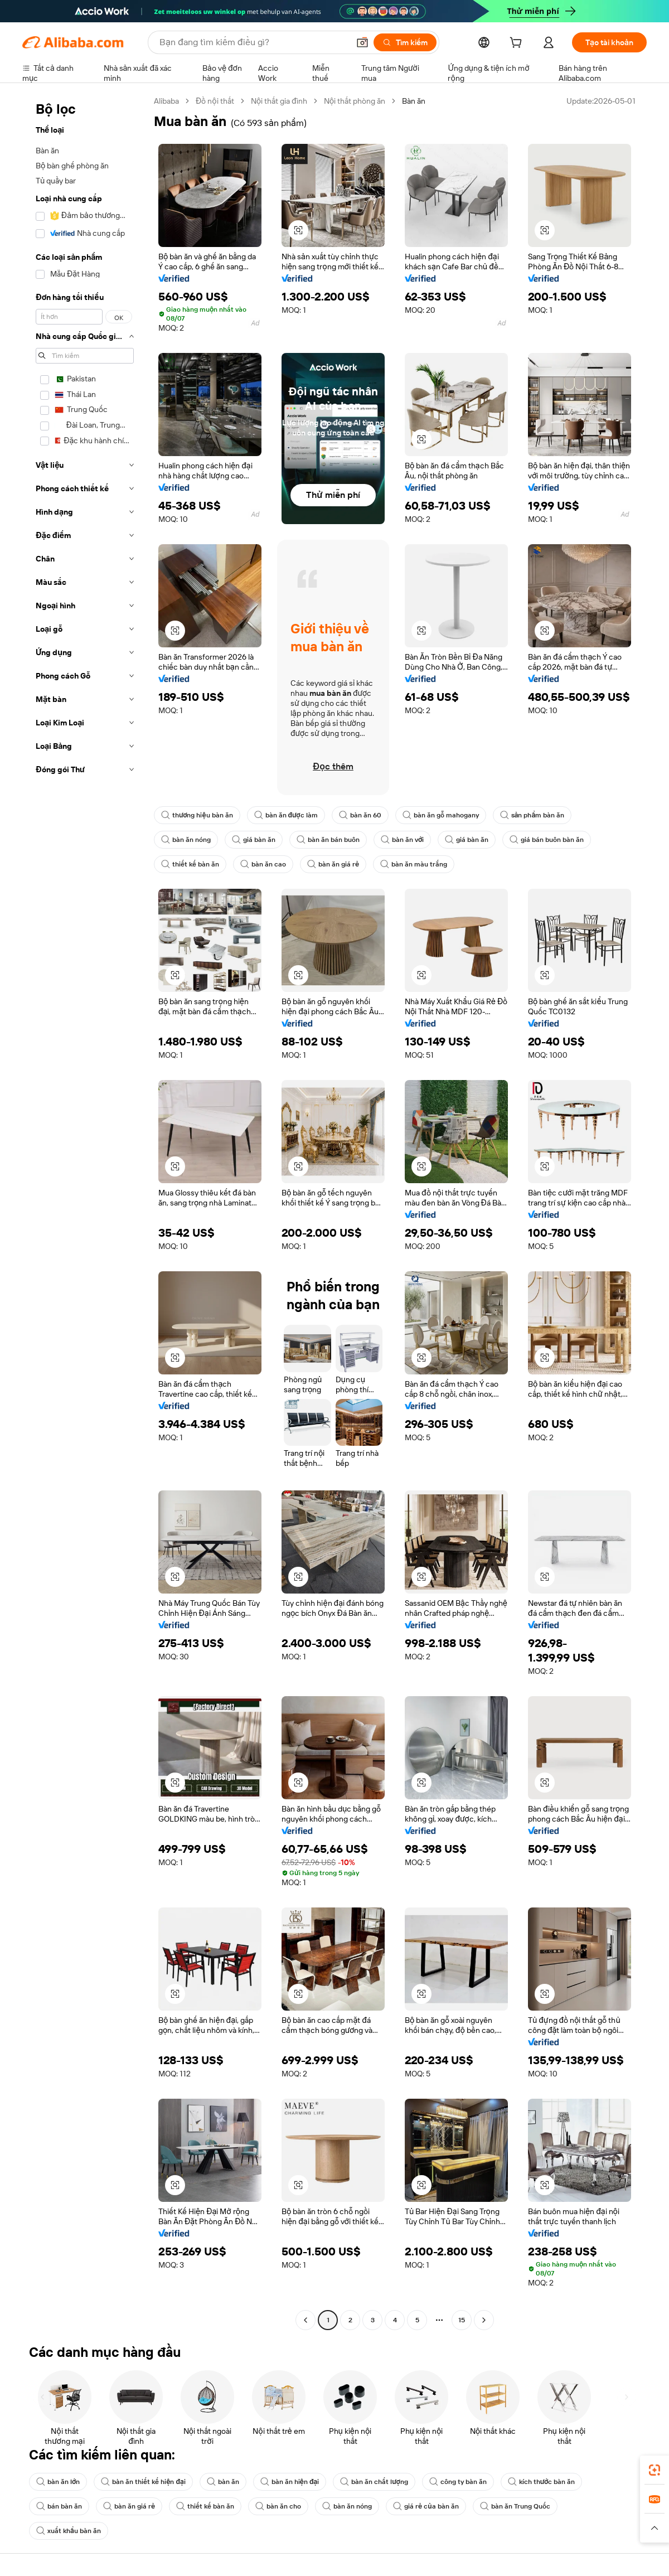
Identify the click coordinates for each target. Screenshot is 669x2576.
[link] (654, 2470)
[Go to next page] (484, 2320)
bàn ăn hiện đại (289, 2481)
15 (461, 2320)
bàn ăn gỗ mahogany (441, 815)
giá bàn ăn (253, 839)
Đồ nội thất (215, 100)
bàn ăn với (402, 839)
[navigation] (84, 1212)
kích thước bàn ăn (541, 2481)
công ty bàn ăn (458, 2481)
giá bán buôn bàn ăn (547, 839)
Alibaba (166, 100)
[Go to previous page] (305, 2320)
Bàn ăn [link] (413, 100)
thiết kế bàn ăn (190, 864)
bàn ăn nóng (186, 839)
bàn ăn (223, 2481)
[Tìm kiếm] (405, 42)
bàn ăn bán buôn (328, 839)
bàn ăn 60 (360, 815)
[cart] (518, 44)
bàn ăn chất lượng (374, 2481)
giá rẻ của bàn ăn (425, 2506)
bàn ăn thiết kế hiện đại (143, 2481)
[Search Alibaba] (253, 42)
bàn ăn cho (278, 2506)
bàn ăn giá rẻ (333, 864)
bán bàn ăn (59, 2506)
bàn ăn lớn (58, 2481)
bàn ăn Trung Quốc (515, 2506)
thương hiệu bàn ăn (197, 815)
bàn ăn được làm (286, 815)
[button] (362, 42)
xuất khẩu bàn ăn (68, 2530)
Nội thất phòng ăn (354, 100)
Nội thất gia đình (279, 100)
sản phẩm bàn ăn (532, 815)
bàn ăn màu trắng (413, 864)
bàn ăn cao (263, 864)
